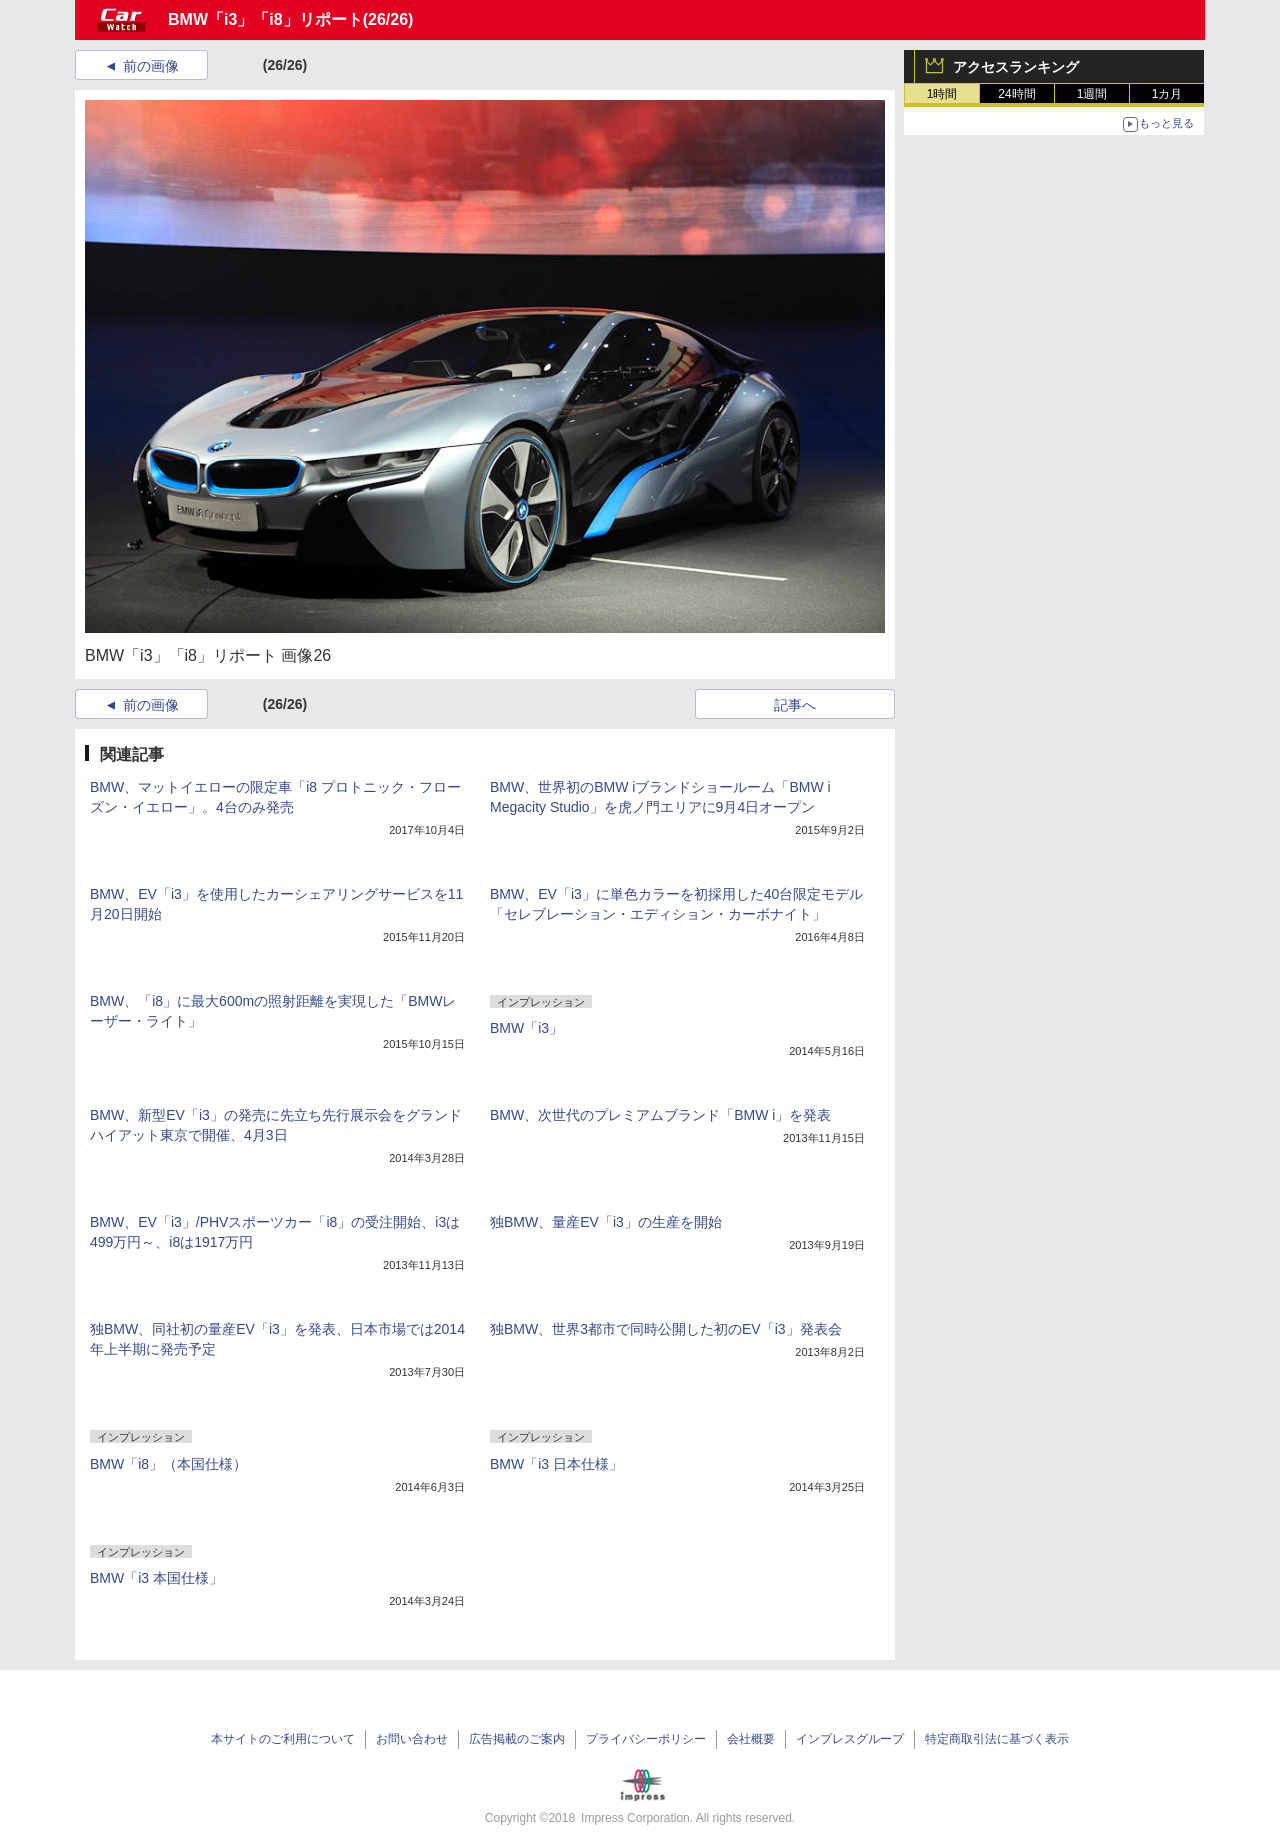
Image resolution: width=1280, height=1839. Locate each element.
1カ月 (1167, 94)
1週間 (1092, 94)
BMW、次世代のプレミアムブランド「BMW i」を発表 (660, 1115)
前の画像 (151, 66)
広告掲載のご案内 (517, 1739)
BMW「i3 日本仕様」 (556, 1464)
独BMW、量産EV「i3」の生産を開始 (606, 1222)
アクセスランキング (1016, 67)
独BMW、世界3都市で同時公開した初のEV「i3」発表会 (666, 1329)
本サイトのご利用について (283, 1739)
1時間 (942, 94)
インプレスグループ (850, 1739)
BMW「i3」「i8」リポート (265, 19)
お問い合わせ (412, 1739)
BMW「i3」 (526, 1028)
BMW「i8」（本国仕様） (168, 1464)
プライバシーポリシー (646, 1739)
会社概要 (751, 1739)
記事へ (795, 705)
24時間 (1016, 94)
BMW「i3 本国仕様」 (156, 1578)
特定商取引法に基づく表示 (997, 1739)
